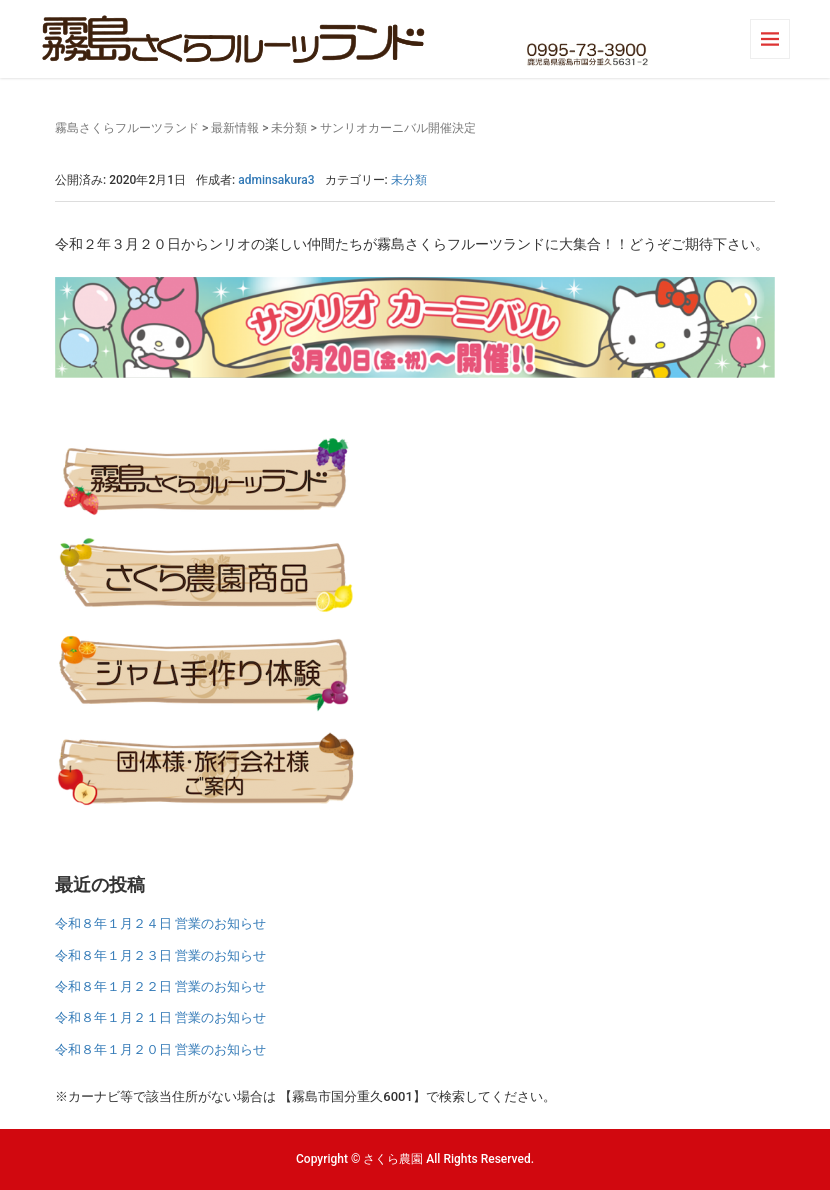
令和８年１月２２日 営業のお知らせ (160, 986)
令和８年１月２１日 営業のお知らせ (160, 1017)
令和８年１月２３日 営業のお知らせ (160, 955)
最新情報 (235, 128)
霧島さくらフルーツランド (127, 128)
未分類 (289, 128)
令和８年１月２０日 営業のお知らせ (160, 1049)
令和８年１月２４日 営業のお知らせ (160, 923)
